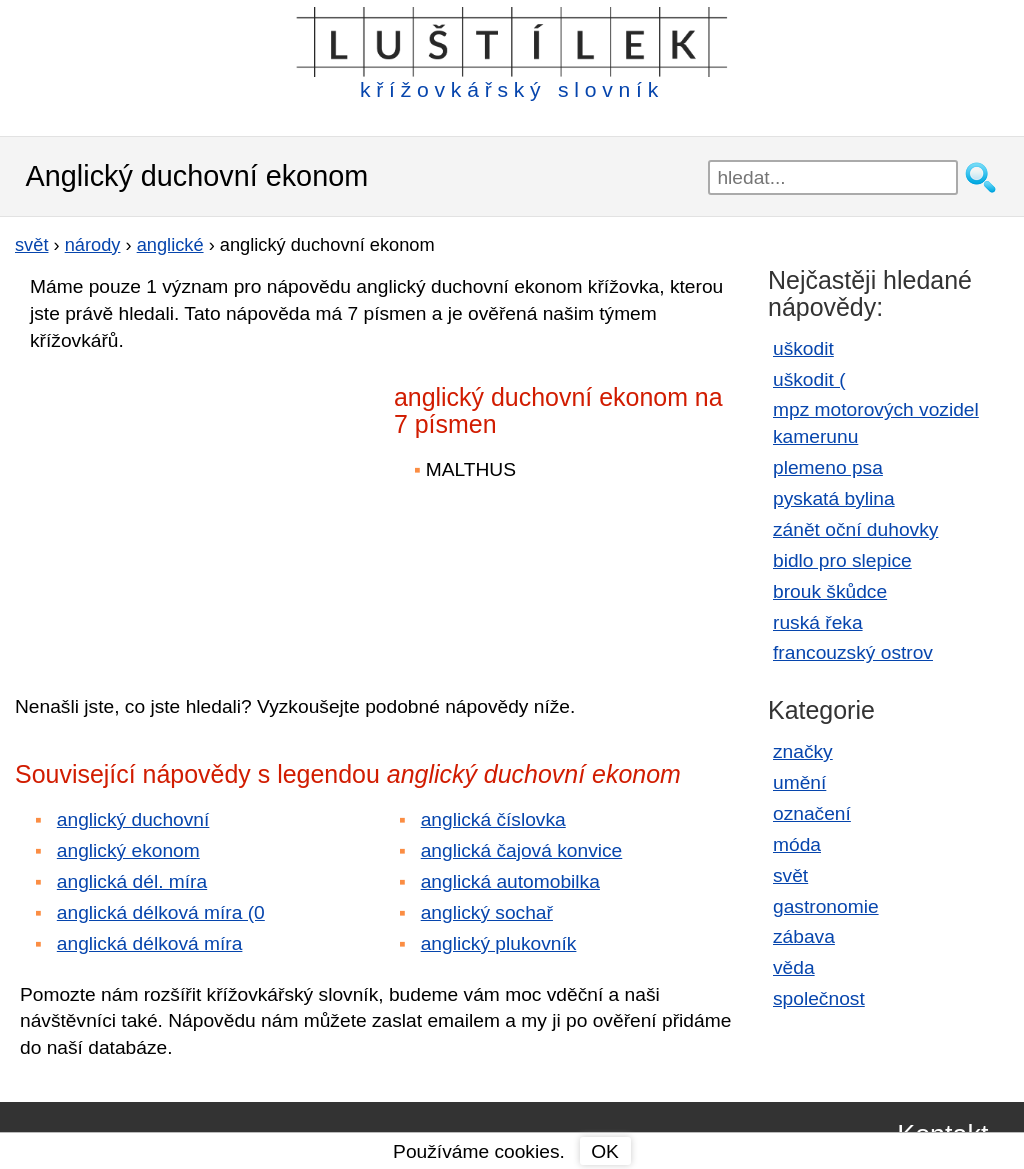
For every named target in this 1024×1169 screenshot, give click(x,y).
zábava (804, 936)
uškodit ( (809, 379)
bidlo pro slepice (842, 560)
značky (803, 751)
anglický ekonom (128, 850)
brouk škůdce (830, 591)
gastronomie (826, 906)
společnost (819, 998)
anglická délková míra (150, 943)
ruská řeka (818, 622)
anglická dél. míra (132, 881)
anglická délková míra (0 (161, 912)
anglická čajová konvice (522, 850)
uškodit (803, 348)
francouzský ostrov (853, 652)
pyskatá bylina (834, 498)
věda (794, 967)
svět (790, 875)
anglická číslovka (493, 819)
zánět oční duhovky (855, 529)
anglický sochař (487, 912)
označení (812, 813)
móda (797, 844)
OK (605, 1151)
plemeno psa (828, 467)
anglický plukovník (499, 943)
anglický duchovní (133, 819)
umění (799, 782)
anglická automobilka (510, 881)
